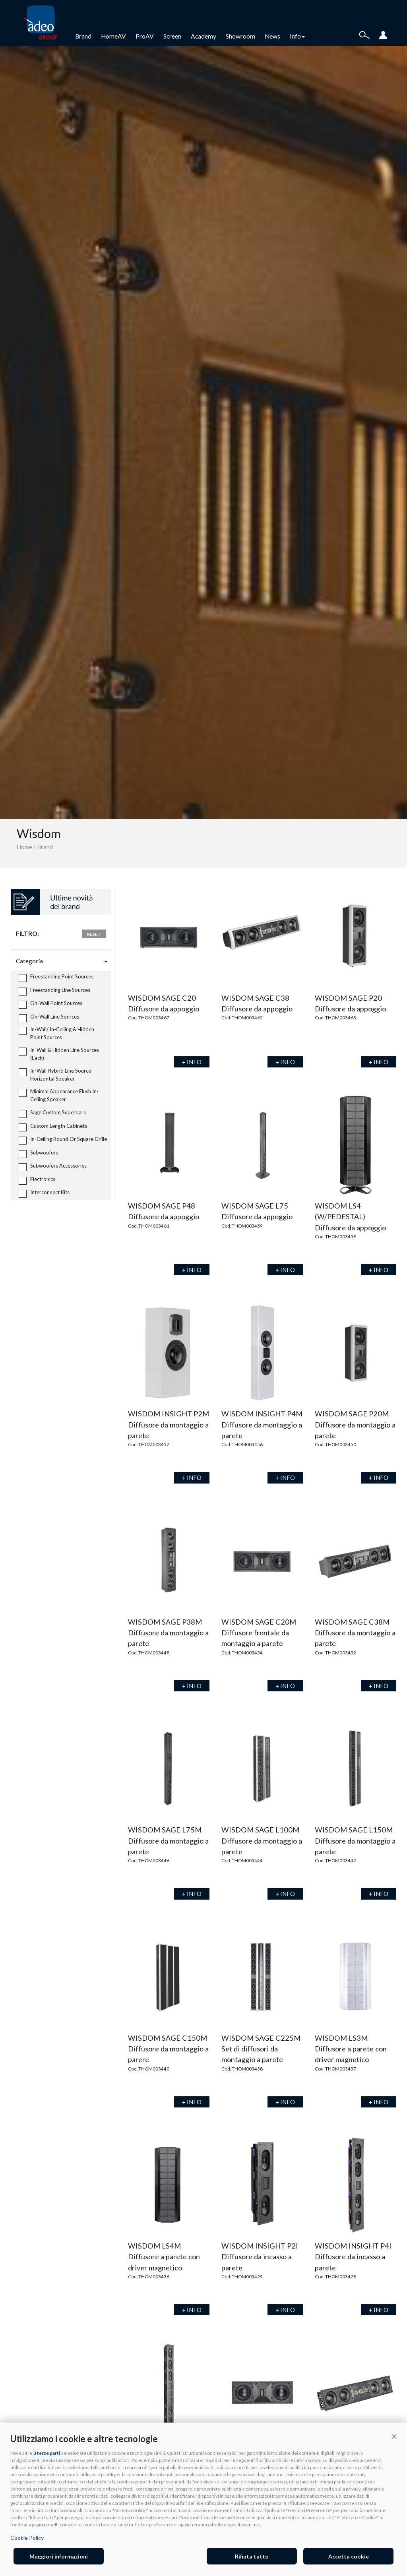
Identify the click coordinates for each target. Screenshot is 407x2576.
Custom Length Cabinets (53, 1127)
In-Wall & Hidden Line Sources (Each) (59, 1054)
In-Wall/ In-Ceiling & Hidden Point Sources (56, 1033)
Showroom (240, 36)
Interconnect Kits (44, 1193)
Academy (203, 36)
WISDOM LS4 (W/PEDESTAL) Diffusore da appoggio (350, 1216)
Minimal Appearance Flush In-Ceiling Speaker (59, 1095)
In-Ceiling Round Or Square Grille (63, 1140)
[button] (394, 2436)
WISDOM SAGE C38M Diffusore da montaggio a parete (355, 1632)
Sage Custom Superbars (52, 1113)
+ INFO (192, 1061)
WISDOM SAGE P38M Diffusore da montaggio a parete (168, 1632)
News (272, 36)
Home (24, 846)
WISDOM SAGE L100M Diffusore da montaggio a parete (261, 1840)
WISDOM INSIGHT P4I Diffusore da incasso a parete (353, 2256)
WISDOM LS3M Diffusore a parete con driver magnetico (351, 2049)
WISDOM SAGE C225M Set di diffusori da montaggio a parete (260, 2049)
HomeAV (113, 36)
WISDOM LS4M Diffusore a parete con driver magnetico (164, 2256)
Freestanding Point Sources (56, 977)
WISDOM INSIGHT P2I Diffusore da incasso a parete (259, 2256)
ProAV (145, 36)
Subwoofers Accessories (53, 1166)
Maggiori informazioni (58, 2556)
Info (297, 36)
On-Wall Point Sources (50, 1004)
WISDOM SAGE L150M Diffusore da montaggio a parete (355, 1840)
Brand (83, 36)
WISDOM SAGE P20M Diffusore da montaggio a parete (355, 1424)
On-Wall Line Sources (49, 1017)
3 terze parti (46, 2453)
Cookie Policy (27, 2537)
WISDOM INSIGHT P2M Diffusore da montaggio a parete (168, 1424)
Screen (172, 36)
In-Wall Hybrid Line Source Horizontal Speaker (55, 1074)
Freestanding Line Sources (54, 991)
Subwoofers (38, 1153)
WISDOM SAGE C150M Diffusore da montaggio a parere (168, 2049)
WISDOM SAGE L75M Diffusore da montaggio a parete (168, 1840)
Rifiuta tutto (252, 2556)
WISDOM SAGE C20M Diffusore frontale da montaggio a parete (258, 1632)
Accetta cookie (348, 2556)
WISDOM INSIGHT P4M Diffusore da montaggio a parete (261, 1424)
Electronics (37, 1180)
